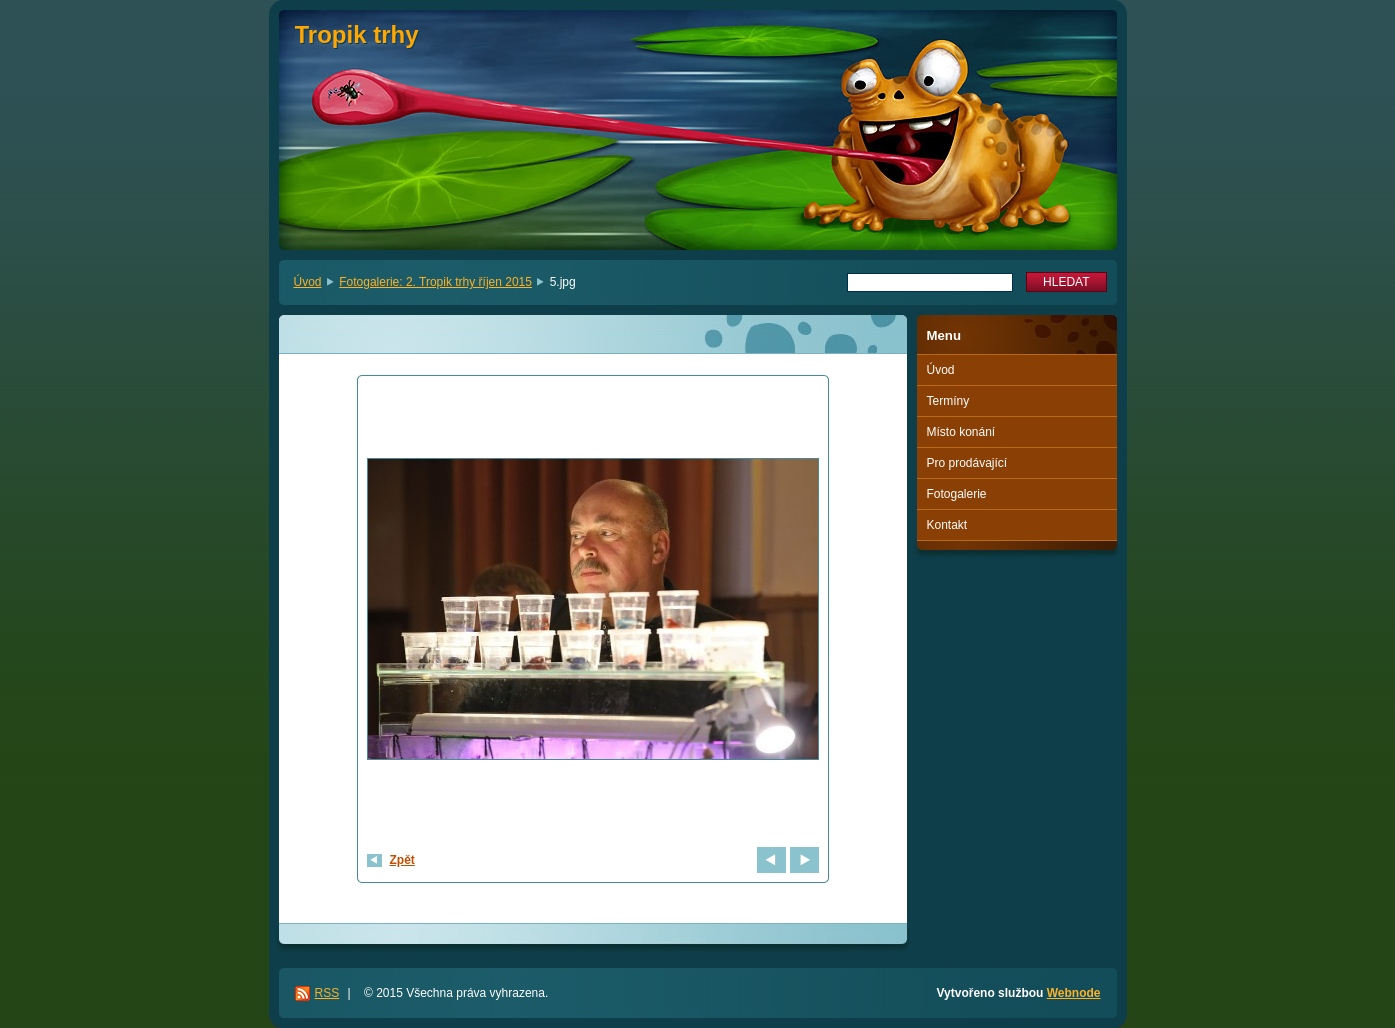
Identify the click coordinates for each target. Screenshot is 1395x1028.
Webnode (1074, 993)
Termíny (948, 401)
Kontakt (947, 525)
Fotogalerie (957, 494)
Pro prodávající (967, 463)
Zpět (402, 860)
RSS (327, 993)
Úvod (308, 282)
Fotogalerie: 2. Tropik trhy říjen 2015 (435, 282)
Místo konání (961, 432)
